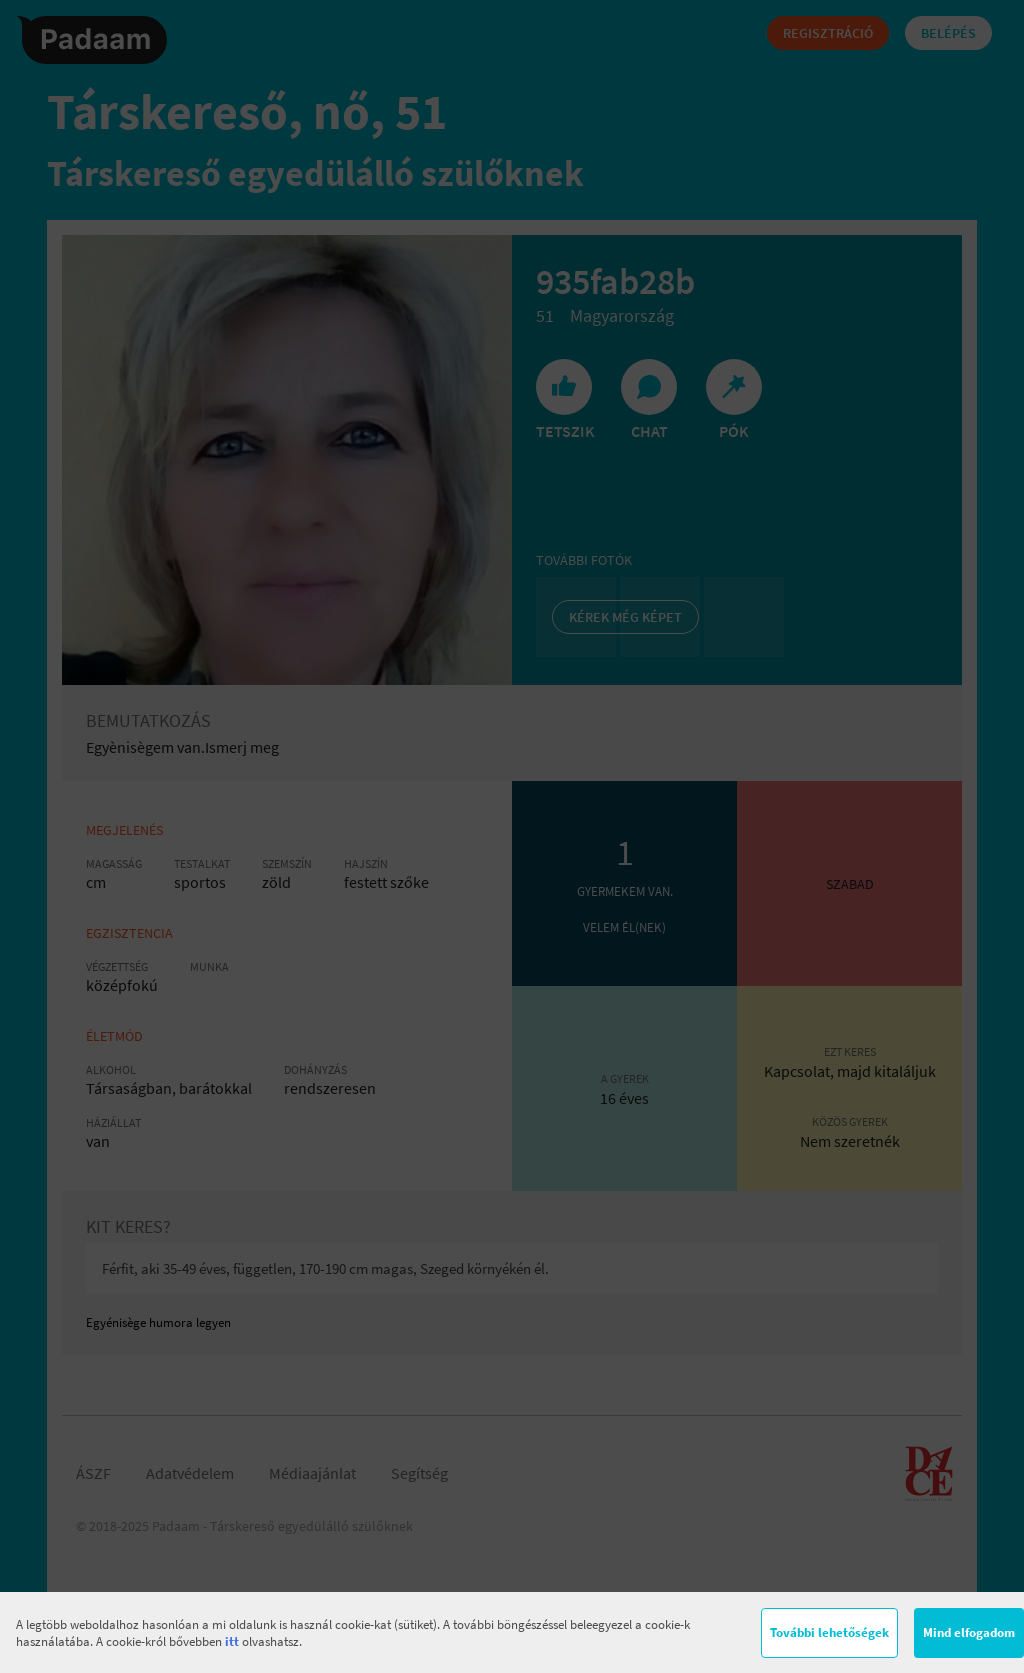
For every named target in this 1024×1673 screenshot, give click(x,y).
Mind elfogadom (969, 1632)
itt (232, 1641)
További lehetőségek (829, 1632)
